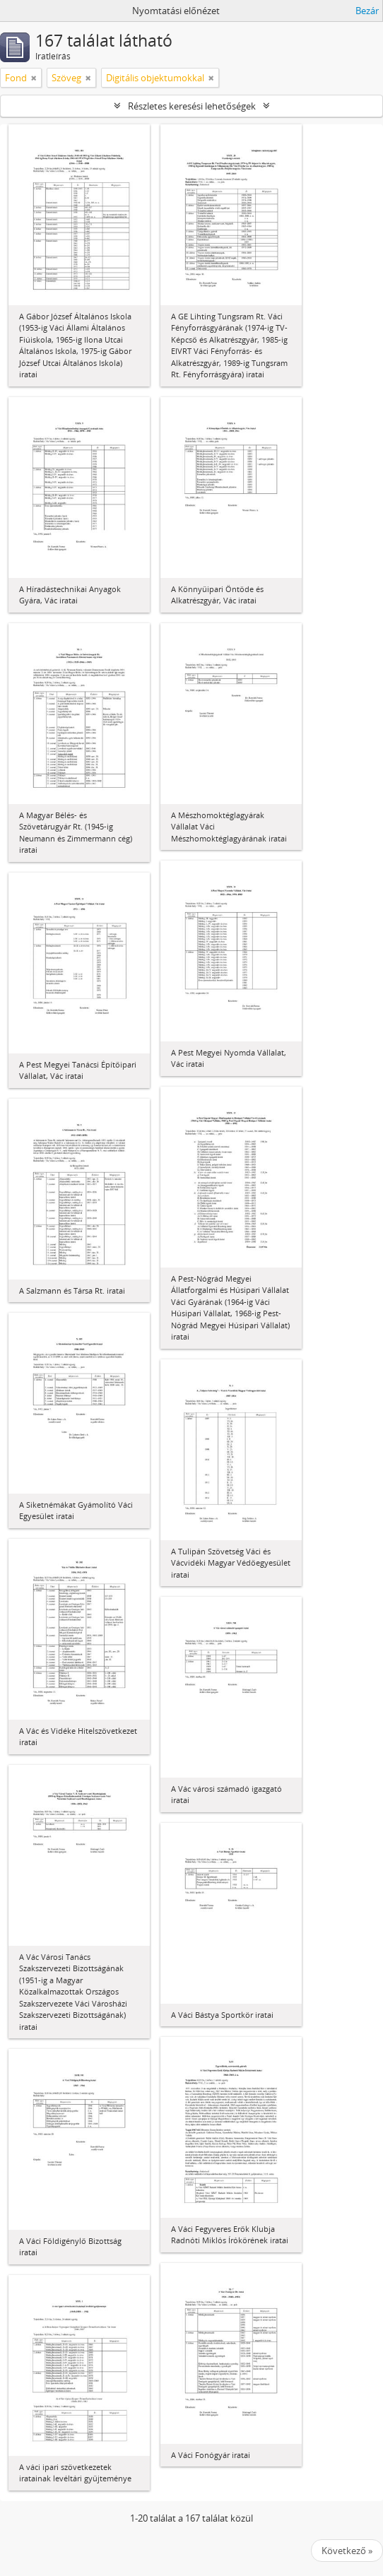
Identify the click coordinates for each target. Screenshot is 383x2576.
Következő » (347, 2550)
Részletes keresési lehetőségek (192, 106)
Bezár (367, 10)
